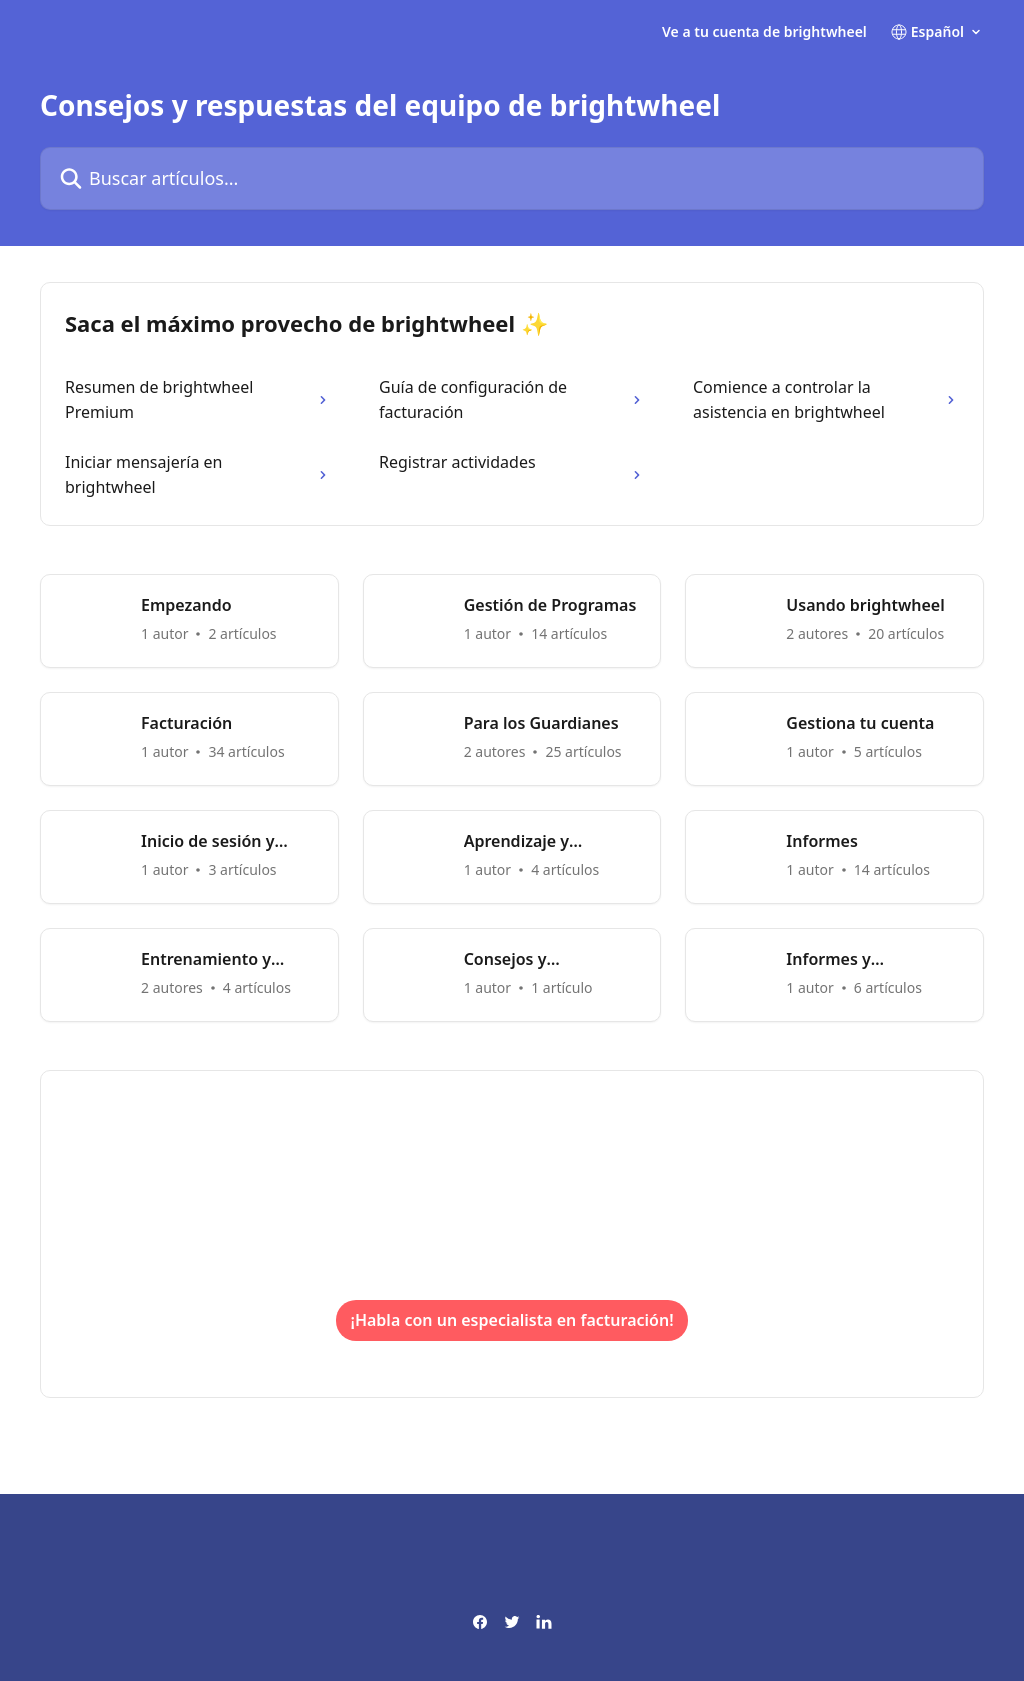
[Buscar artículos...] (512, 178)
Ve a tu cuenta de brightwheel (764, 32)
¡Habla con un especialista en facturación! (511, 1320)
